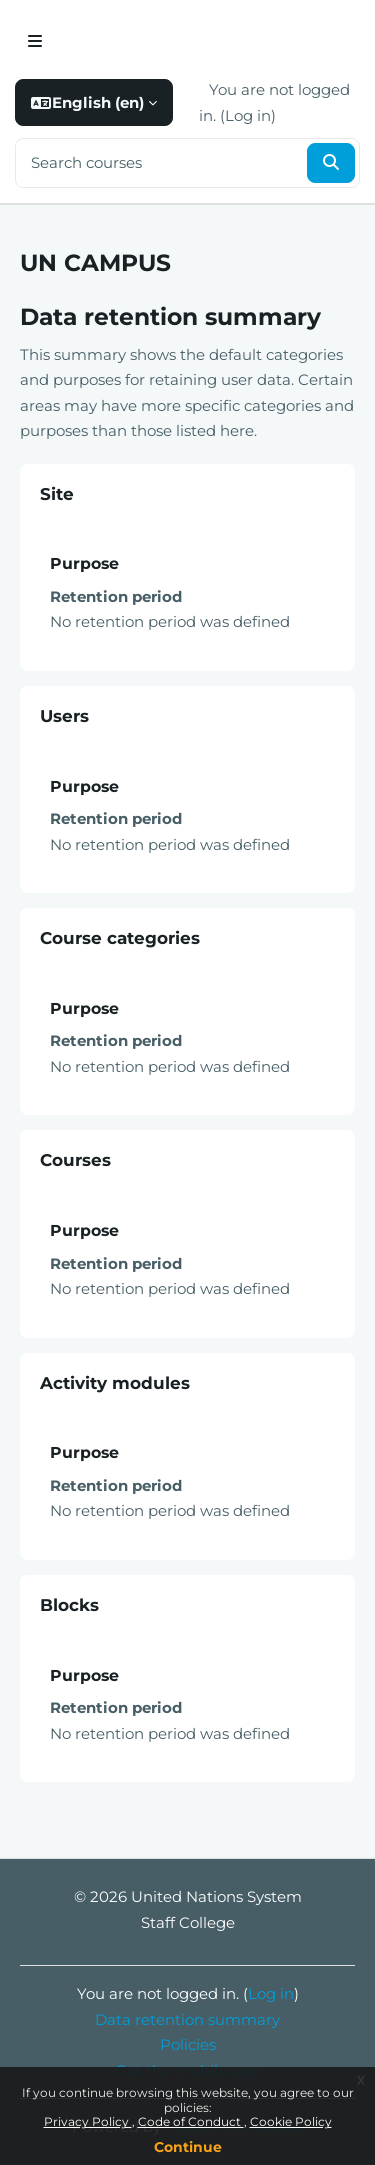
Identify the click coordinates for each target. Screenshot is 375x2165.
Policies (188, 2044)
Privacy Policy (88, 2121)
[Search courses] (159, 163)
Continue (188, 2147)
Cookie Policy (291, 2121)
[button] (94, 103)
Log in (248, 115)
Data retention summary (187, 2019)
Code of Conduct (191, 2121)
